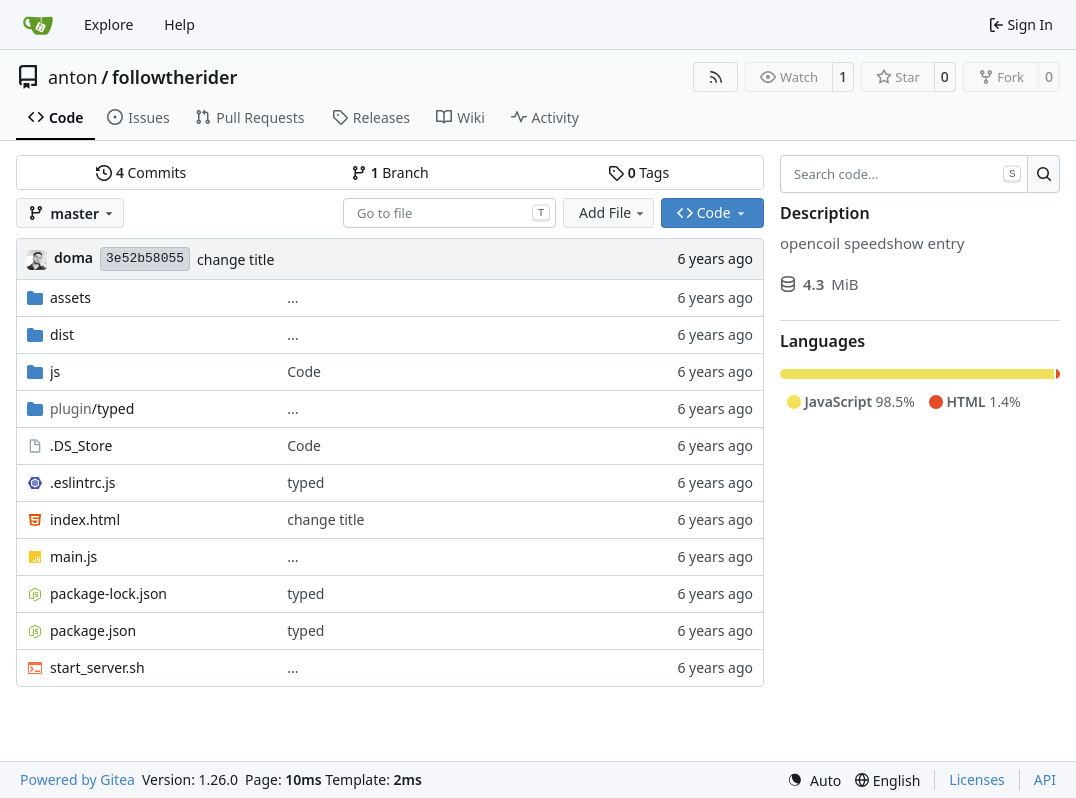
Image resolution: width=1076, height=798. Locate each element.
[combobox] (449, 213)
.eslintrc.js (83, 482)
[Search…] (1043, 174)
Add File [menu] (613, 212)
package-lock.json (108, 593)
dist (62, 334)
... (292, 297)
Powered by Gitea (77, 779)
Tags (638, 172)
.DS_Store (81, 445)
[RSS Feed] (716, 77)
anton (73, 77)
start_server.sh (97, 667)
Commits (141, 172)
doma (73, 257)
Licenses (977, 779)
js (55, 371)
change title (235, 259)
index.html (85, 519)
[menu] (814, 780)
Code (304, 371)
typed (305, 482)
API (1045, 779)
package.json (93, 630)
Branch (390, 172)
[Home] (38, 25)
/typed (92, 408)
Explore (108, 24)
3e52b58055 (145, 258)
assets (70, 297)
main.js (73, 556)
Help (179, 24)
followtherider (175, 77)
